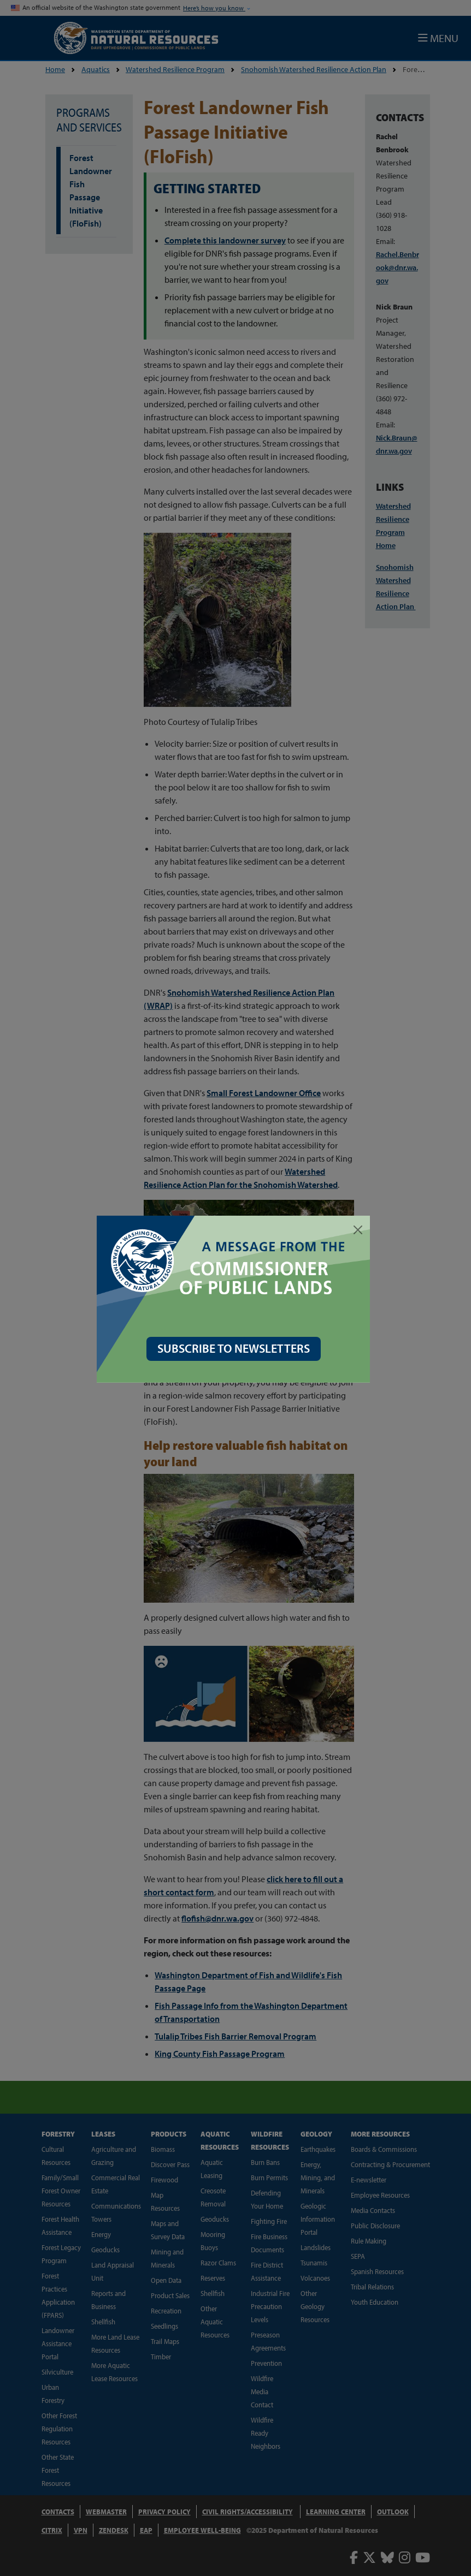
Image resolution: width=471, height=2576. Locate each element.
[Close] (360, 1230)
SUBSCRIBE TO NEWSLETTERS (236, 1348)
